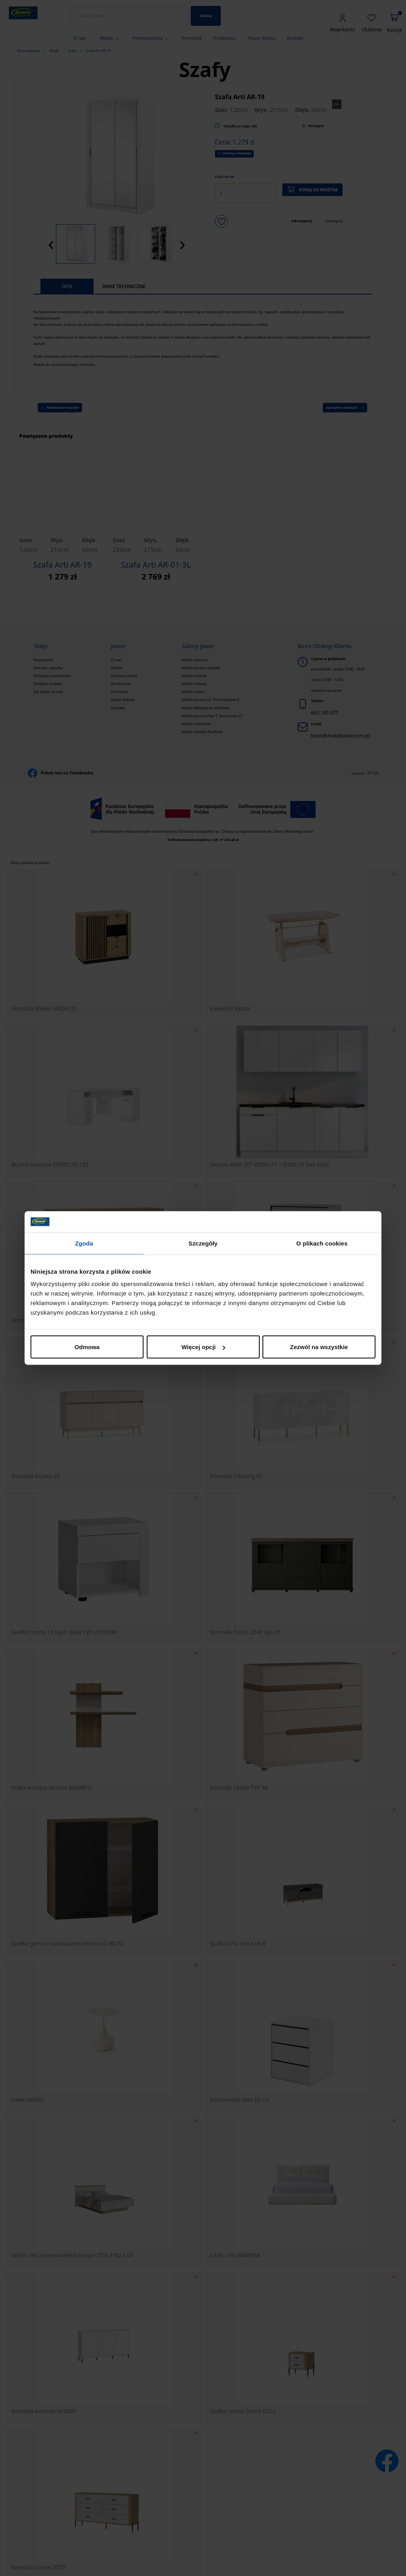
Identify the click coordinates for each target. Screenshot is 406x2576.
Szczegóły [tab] (202, 1243)
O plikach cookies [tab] (321, 1243)
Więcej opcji (203, 1347)
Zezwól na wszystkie (319, 1347)
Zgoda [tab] (84, 1243)
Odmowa (87, 1347)
